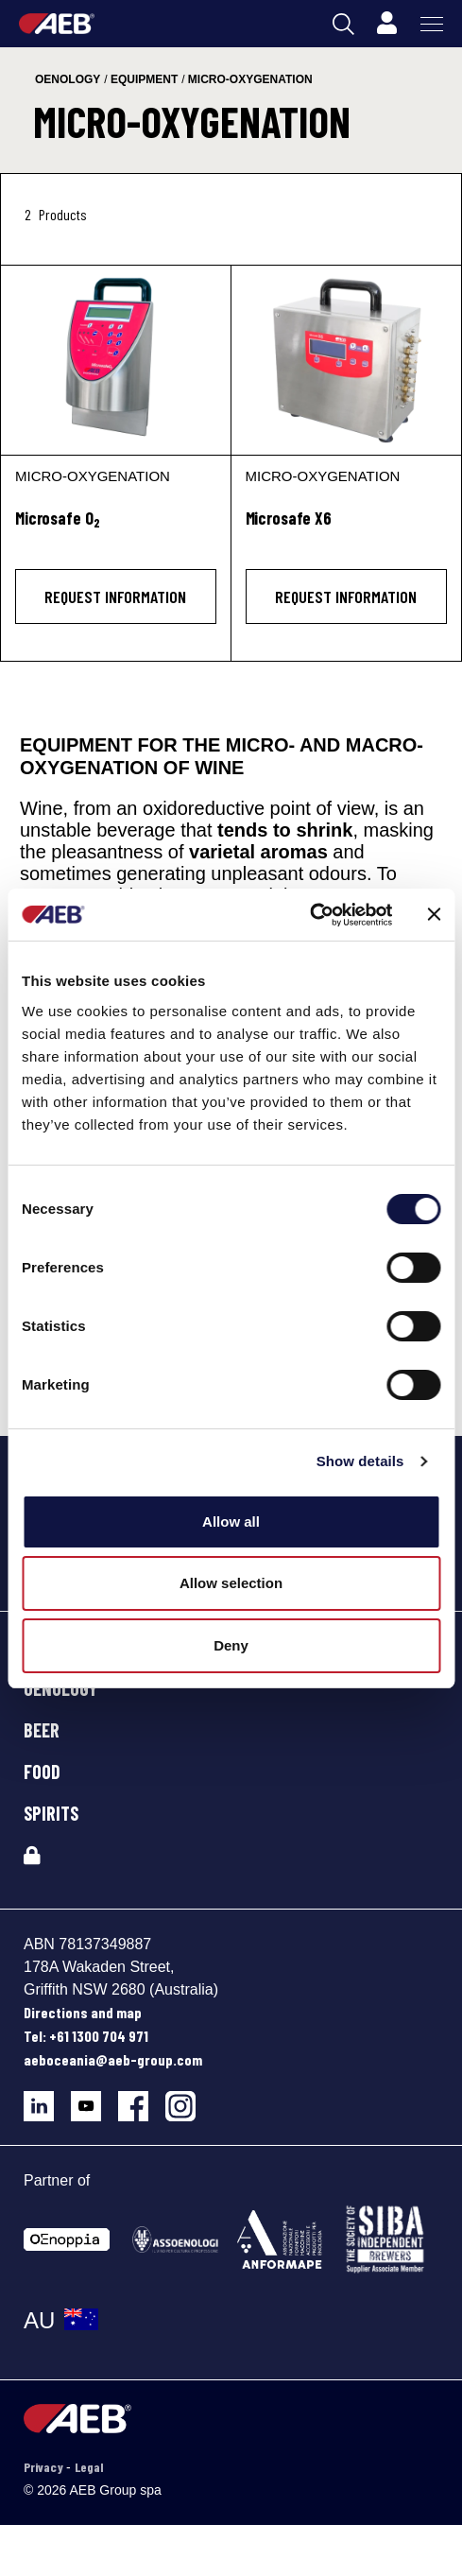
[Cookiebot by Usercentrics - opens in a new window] (309, 915)
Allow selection (231, 1583)
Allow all (231, 1521)
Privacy (45, 2467)
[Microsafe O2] (116, 360)
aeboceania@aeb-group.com (113, 2059)
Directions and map (83, 2012)
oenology (67, 79)
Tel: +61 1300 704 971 (86, 2036)
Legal (89, 2467)
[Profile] (386, 24)
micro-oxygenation (250, 79)
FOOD (42, 1771)
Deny (231, 1645)
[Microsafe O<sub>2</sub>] (115, 529)
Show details (360, 1461)
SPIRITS (51, 1813)
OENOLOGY (60, 1688)
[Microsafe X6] (346, 360)
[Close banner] (433, 914)
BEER (42, 1730)
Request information (115, 596)
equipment (144, 79)
